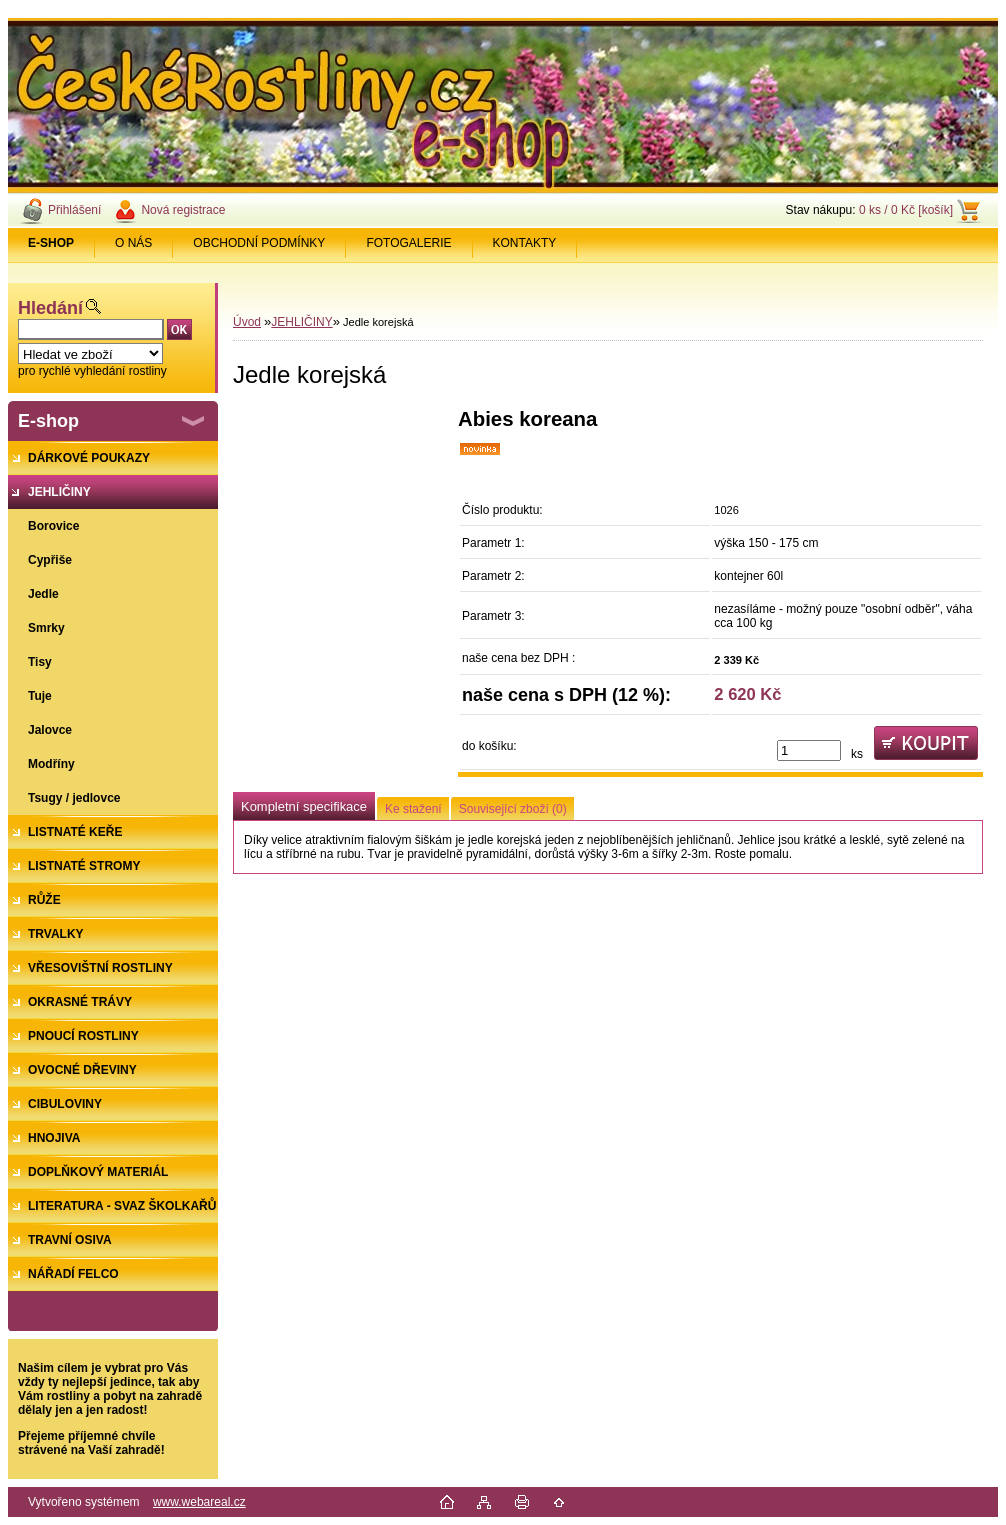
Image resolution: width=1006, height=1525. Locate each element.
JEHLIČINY (301, 322)
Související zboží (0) (513, 809)
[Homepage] (51, 243)
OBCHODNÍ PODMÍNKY (259, 243)
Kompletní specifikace (304, 806)
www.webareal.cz (199, 1502)
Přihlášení (74, 210)
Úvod (247, 322)
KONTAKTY (525, 243)
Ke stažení (413, 809)
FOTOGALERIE (408, 243)
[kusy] (809, 750)
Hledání (50, 308)
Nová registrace (183, 210)
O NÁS (133, 243)
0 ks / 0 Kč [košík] (906, 210)
